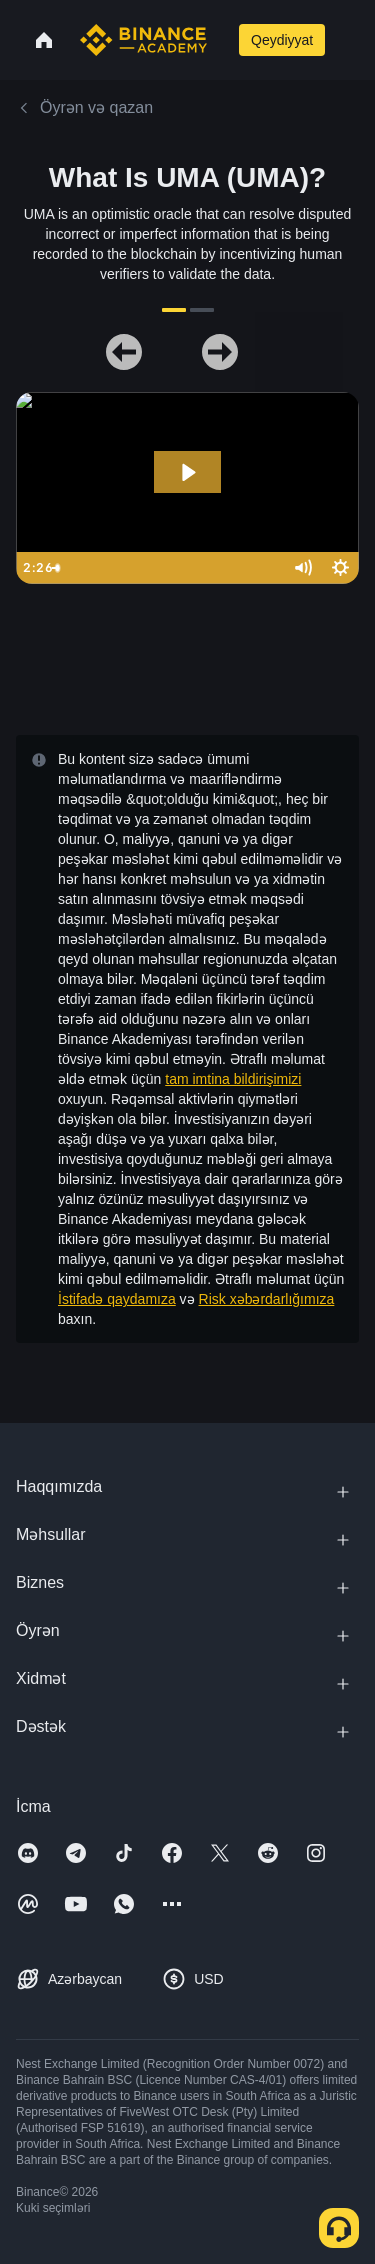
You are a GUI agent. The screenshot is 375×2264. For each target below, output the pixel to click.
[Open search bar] (221, 40)
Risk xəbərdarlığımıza (267, 1299)
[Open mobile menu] (349, 40)
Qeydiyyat (282, 40)
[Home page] (143, 40)
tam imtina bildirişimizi (233, 1079)
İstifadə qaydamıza (117, 1299)
